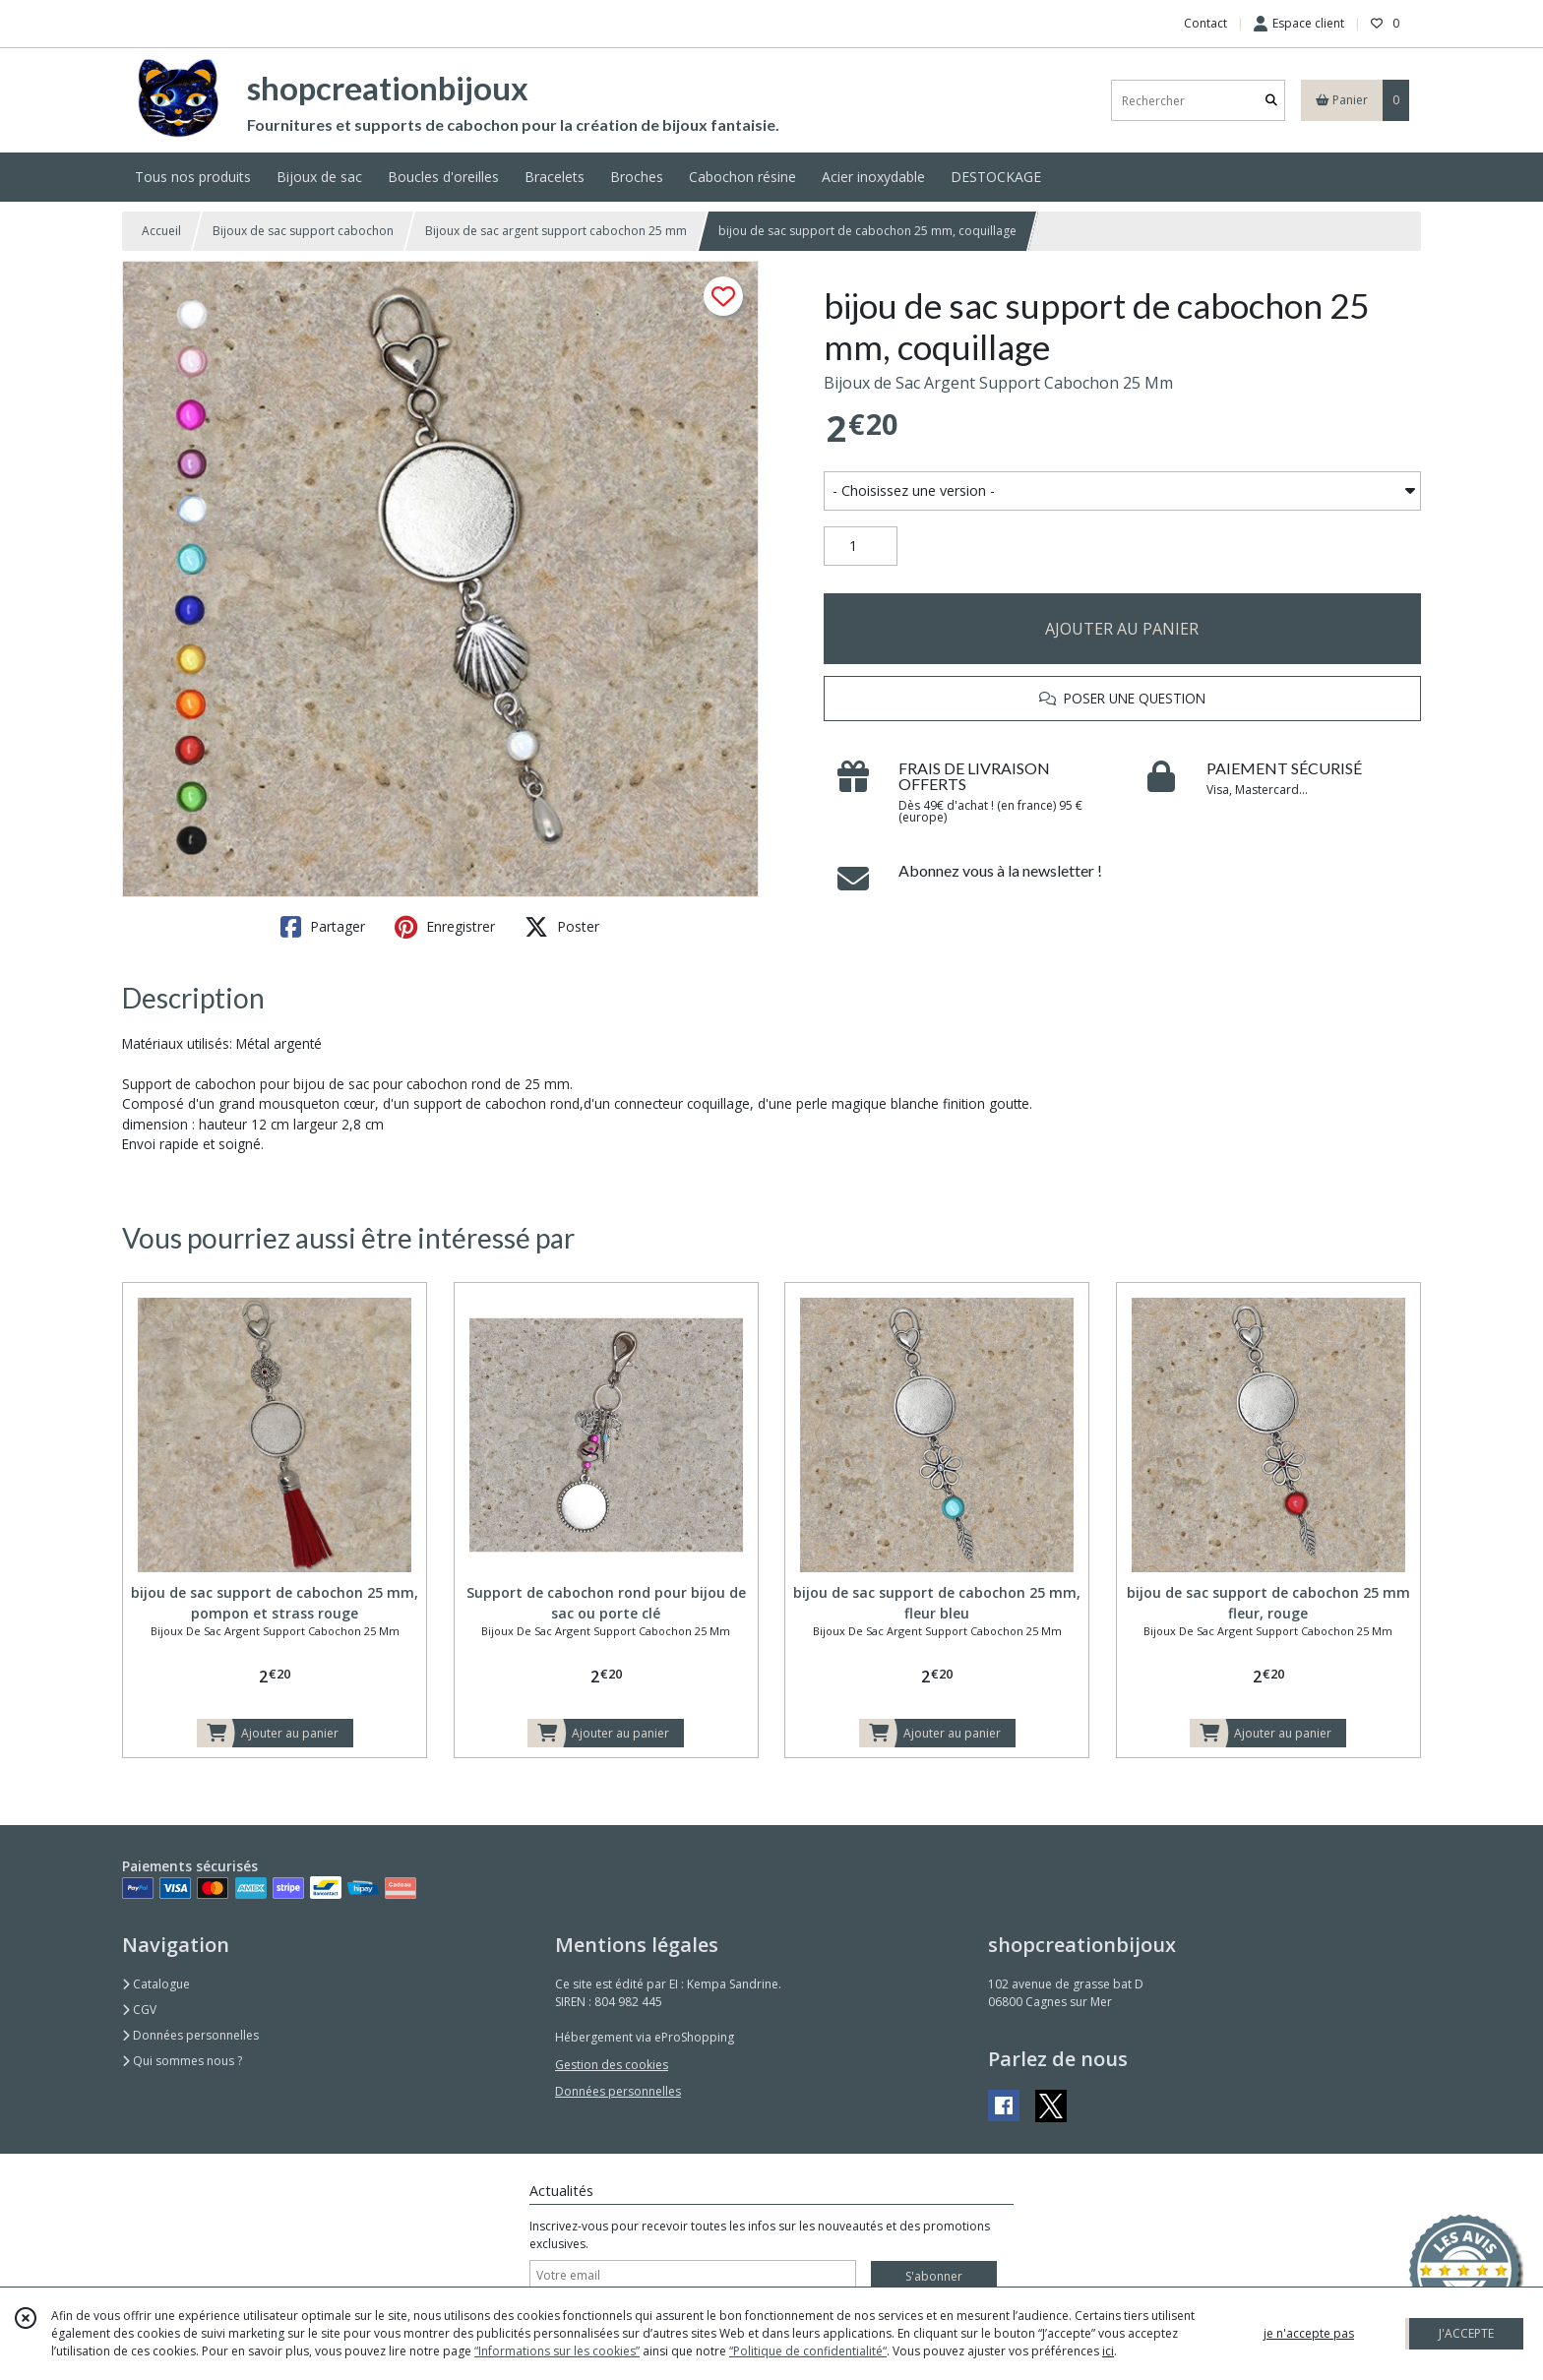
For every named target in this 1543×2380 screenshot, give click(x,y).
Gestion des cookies (611, 2064)
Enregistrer (445, 927)
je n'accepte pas (1309, 2333)
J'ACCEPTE (1466, 2333)
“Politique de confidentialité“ (808, 2351)
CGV (139, 2009)
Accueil (161, 230)
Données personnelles (190, 2035)
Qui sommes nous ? (182, 2060)
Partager (322, 927)
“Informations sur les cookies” (557, 2351)
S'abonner (933, 2276)
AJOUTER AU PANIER (1122, 629)
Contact (1205, 23)
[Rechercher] (1271, 101)
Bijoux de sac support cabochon (303, 230)
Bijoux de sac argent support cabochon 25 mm (556, 230)
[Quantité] (860, 546)
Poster (562, 927)
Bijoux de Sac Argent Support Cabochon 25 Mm (998, 383)
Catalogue (156, 1984)
